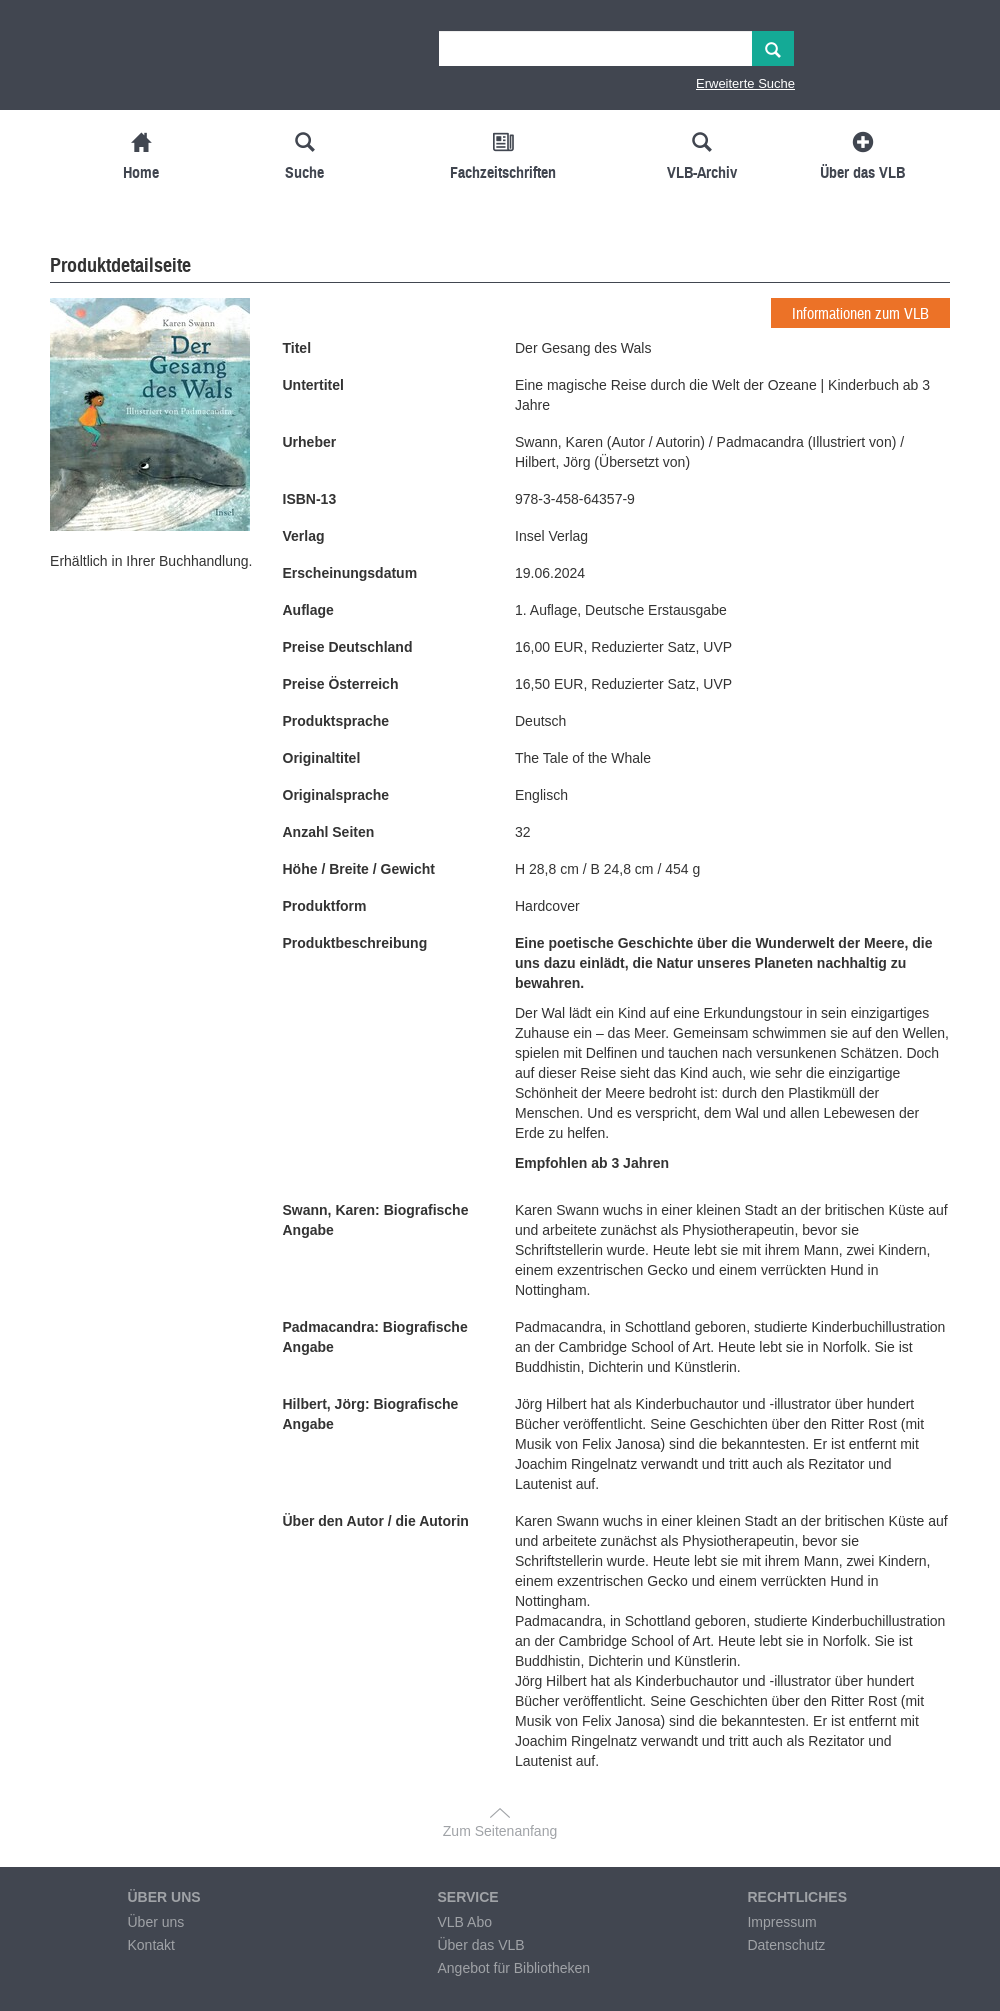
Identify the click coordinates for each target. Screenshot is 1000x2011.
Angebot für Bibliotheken (513, 1968)
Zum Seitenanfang (500, 1831)
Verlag (304, 536)
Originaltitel (322, 758)
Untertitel (313, 385)
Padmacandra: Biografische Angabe (375, 1337)
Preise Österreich (341, 684)
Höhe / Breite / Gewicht (359, 869)
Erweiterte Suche (745, 83)
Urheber (310, 442)
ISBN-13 (310, 499)
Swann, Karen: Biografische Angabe (376, 1220)
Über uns (155, 1922)
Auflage (308, 610)
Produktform (325, 906)
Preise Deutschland (348, 647)
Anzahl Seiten (329, 832)
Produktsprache (336, 721)
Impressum (781, 1922)
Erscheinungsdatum (350, 573)
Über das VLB (480, 1945)
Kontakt (150, 1945)
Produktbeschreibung (355, 943)
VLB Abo (464, 1922)
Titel (297, 348)
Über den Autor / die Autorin (376, 1521)
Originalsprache (336, 795)
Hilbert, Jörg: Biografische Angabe (371, 1414)
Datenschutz (786, 1945)
